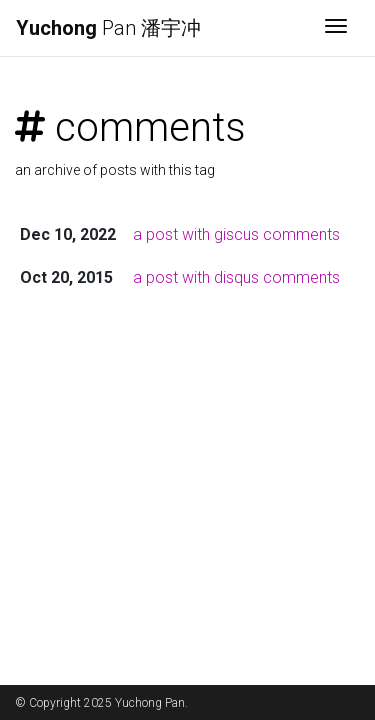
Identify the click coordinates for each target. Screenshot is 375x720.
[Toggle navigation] (336, 28)
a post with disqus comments (236, 277)
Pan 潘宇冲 (108, 28)
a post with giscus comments (236, 234)
